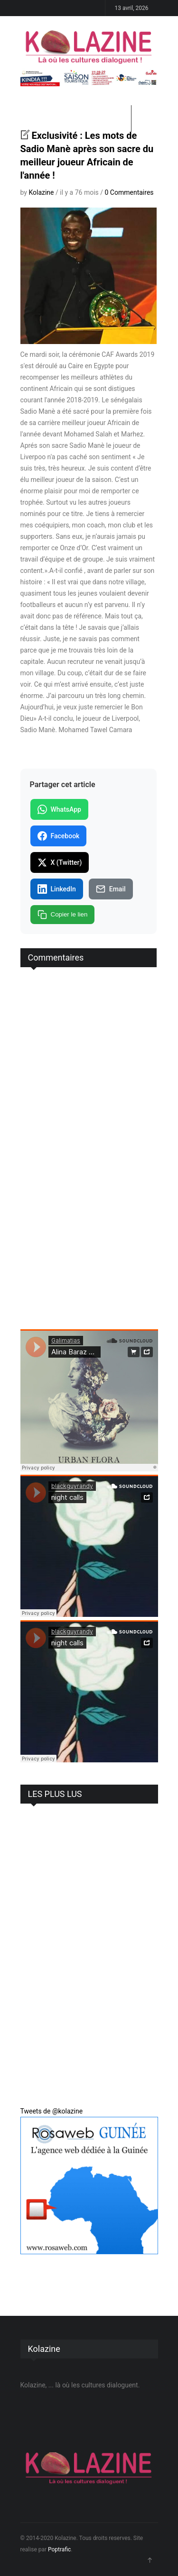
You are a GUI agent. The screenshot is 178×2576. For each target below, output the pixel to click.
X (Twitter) (59, 862)
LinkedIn (56, 889)
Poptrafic (59, 2549)
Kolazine (41, 192)
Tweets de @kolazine (51, 2111)
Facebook (58, 836)
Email (111, 889)
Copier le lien (62, 914)
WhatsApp (59, 809)
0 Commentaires (129, 192)
